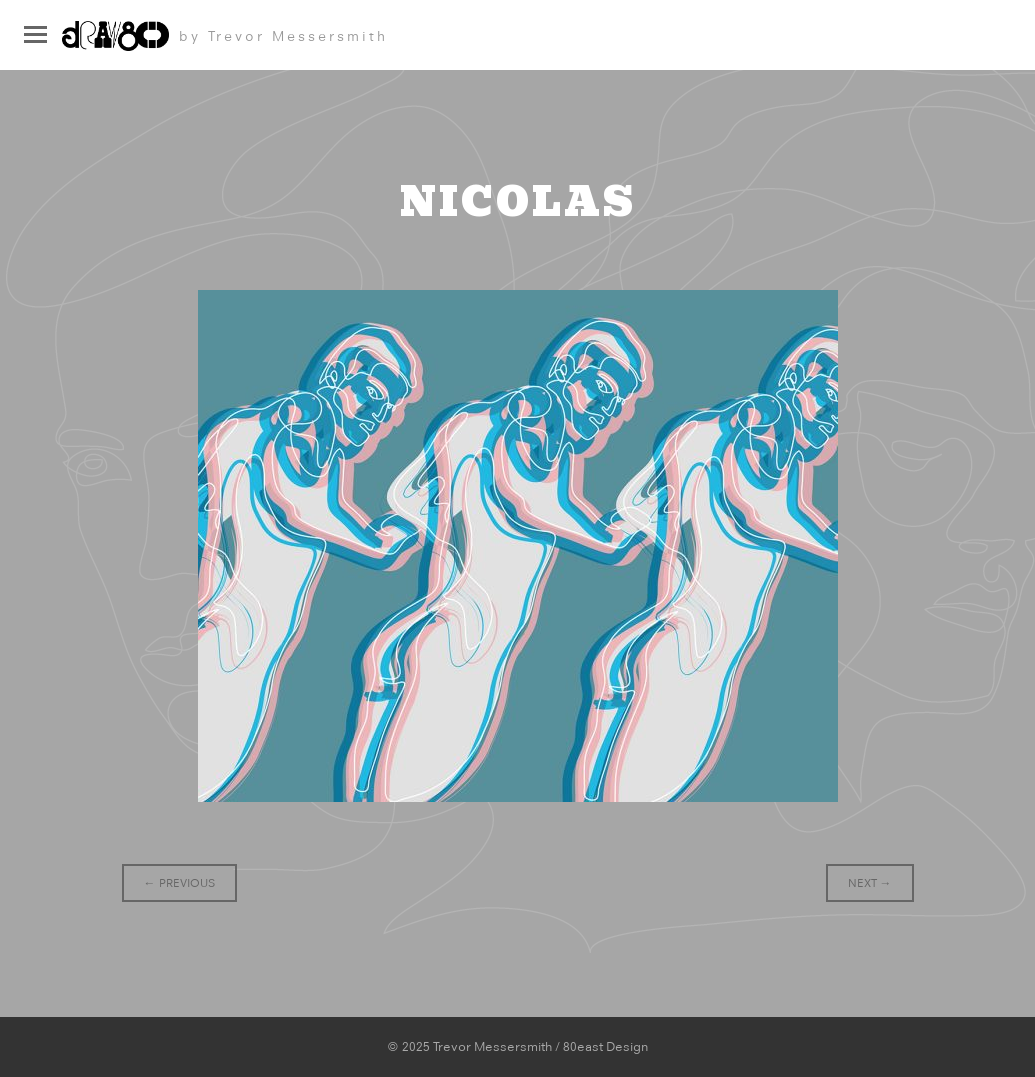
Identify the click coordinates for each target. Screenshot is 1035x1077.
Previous (179, 883)
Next (870, 883)
